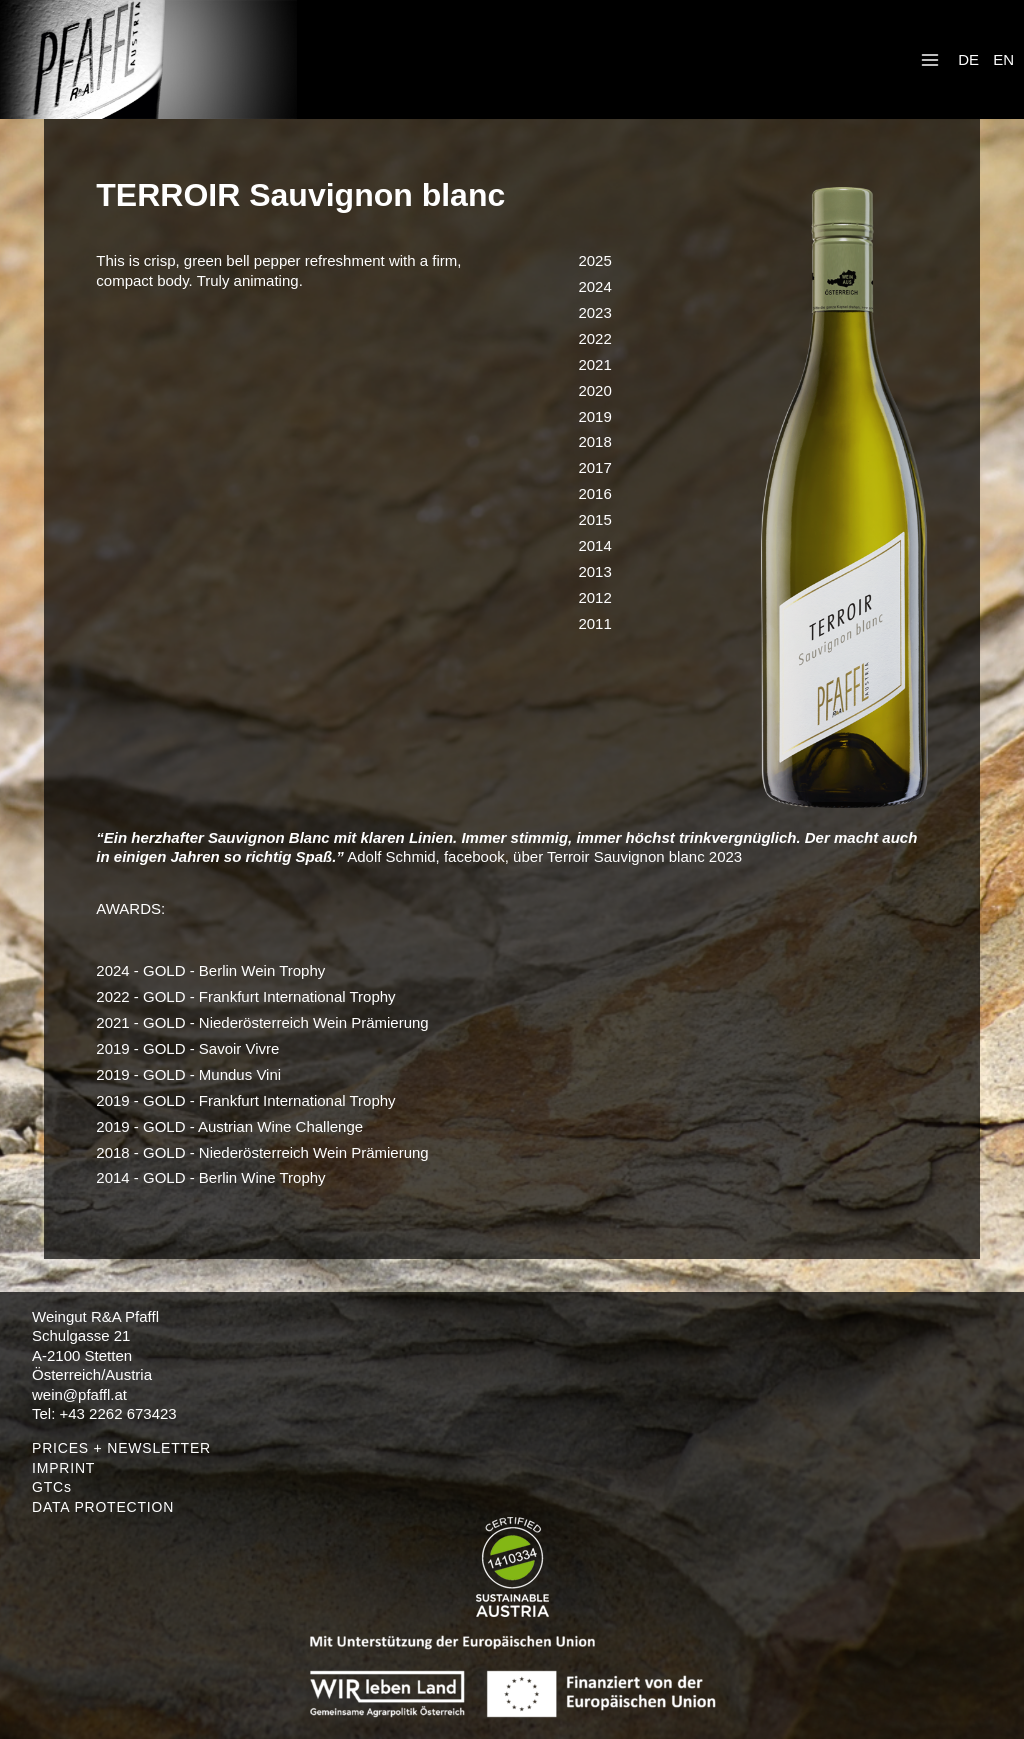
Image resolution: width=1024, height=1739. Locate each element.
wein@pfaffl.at (79, 1394)
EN (1003, 59)
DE (968, 59)
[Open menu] (930, 59)
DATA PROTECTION (103, 1507)
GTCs (52, 1487)
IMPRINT (63, 1468)
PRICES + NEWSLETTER (121, 1448)
